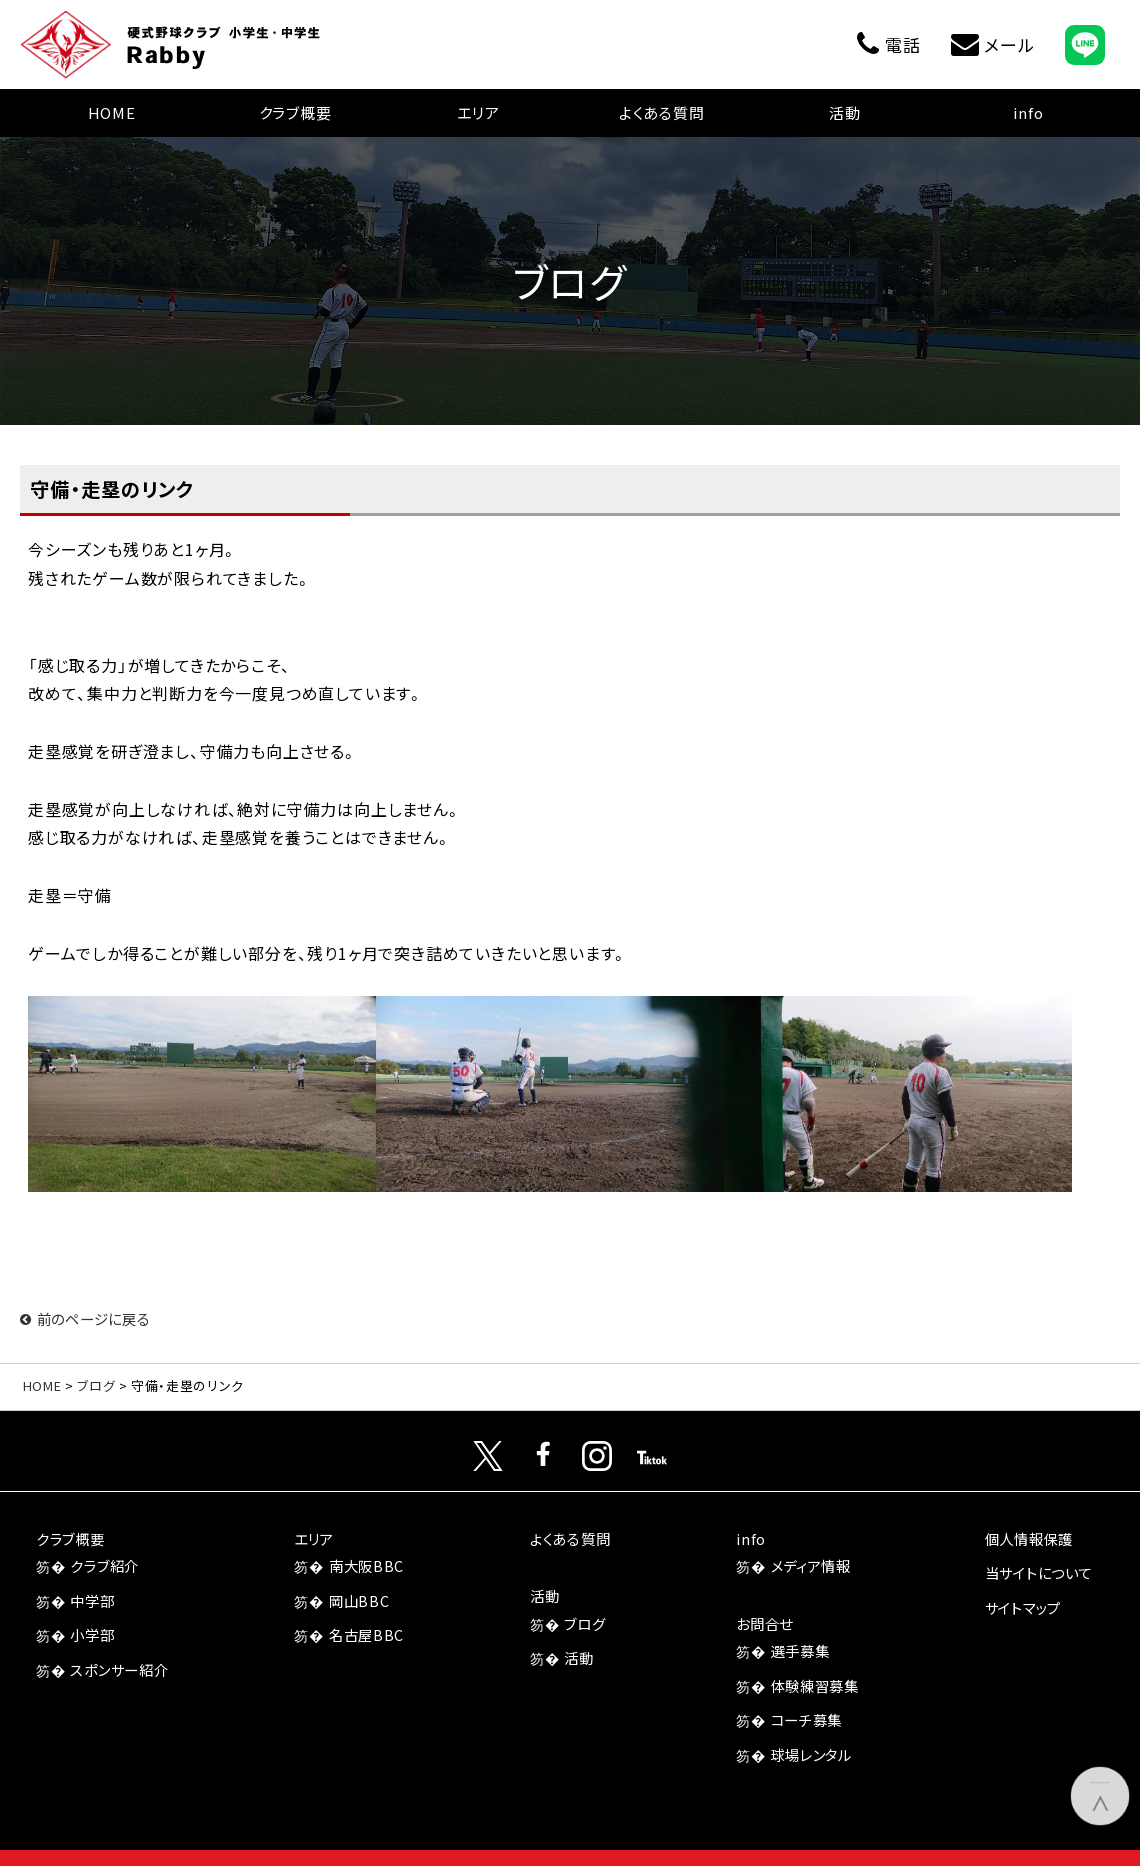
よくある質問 (662, 112)
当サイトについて (1039, 1572)
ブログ (96, 1385)
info (1028, 112)
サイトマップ (1023, 1607)
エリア (478, 112)
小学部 (92, 1634)
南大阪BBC (366, 1565)
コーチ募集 (807, 1719)
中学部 (92, 1600)
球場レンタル (811, 1754)
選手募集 (800, 1650)
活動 (845, 112)
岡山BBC (359, 1600)
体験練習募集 (815, 1685)
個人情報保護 (1029, 1538)
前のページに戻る (85, 1318)
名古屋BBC (366, 1634)
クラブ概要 (295, 112)
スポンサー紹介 (119, 1669)
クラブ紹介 (104, 1565)
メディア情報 (811, 1565)
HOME (112, 112)
